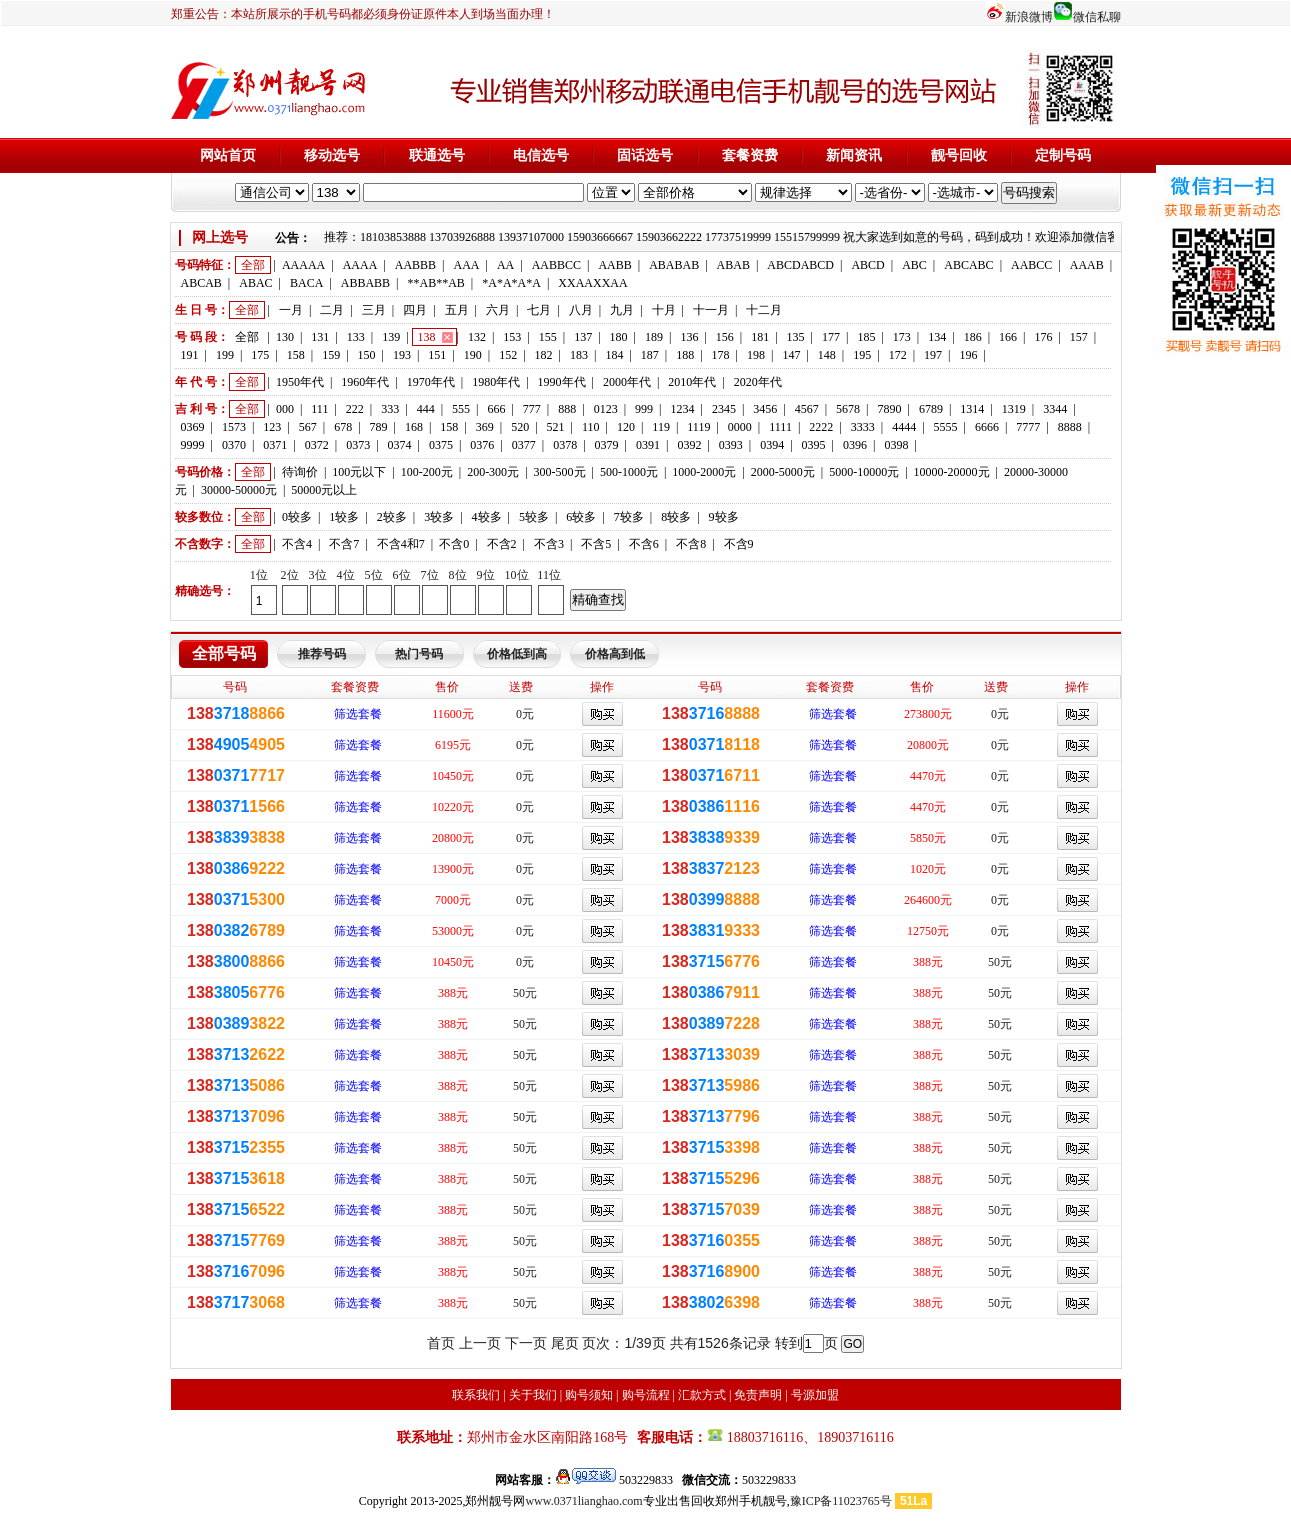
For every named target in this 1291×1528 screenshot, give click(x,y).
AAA (466, 265)
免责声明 (758, 1395)
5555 (946, 427)
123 (272, 427)
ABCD (867, 265)
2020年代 (758, 382)
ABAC (255, 283)
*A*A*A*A (511, 283)
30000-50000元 (239, 490)
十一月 (711, 310)
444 (426, 409)
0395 (814, 445)
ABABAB (674, 265)
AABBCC (556, 265)
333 (390, 409)
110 (591, 427)
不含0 (454, 544)
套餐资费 (750, 155)
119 (661, 427)
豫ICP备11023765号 (841, 1501)
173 (902, 337)
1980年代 (496, 382)
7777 (1028, 427)
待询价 (300, 472)
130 (285, 337)
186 (973, 337)
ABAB (733, 265)
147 (791, 355)
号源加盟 (815, 1395)
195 (862, 355)
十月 (664, 310)
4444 (904, 427)
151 (437, 355)
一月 (291, 310)
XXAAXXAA (592, 283)
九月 (622, 310)
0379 (607, 445)
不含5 (596, 544)
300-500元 (560, 472)
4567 (807, 409)
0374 (400, 445)
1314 (972, 409)
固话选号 (645, 155)
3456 (765, 409)
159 (331, 355)
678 (343, 427)
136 (689, 337)
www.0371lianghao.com (583, 1501)
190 (473, 355)
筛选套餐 (358, 714)
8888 (1070, 427)
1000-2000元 (704, 472)
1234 (682, 409)
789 (379, 427)
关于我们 (533, 1395)
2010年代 (692, 382)
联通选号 (437, 155)
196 (968, 355)
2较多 (392, 517)
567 (308, 427)
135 (796, 337)
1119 (698, 427)
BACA (306, 283)
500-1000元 (629, 472)
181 (760, 337)
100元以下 (359, 472)
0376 (482, 445)
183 (579, 355)
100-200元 (427, 472)
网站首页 (228, 155)
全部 (253, 265)
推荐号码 (322, 654)
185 (866, 337)
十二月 (764, 310)
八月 (581, 310)
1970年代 (431, 382)
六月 (498, 310)
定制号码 (1063, 155)
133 (356, 337)
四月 (415, 310)
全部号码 (224, 653)
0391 (648, 445)
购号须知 (589, 1395)
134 (937, 337)
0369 (193, 427)
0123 (606, 409)
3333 (863, 427)
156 (725, 337)
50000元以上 (324, 490)
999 (644, 409)
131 (320, 337)
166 (1008, 337)
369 (485, 427)
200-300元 (493, 472)
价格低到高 (517, 654)
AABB (614, 265)
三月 (374, 310)
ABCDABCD (800, 265)
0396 (855, 445)
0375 (441, 445)
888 (567, 409)
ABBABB (365, 283)
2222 (821, 427)
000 (285, 409)
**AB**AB (436, 283)
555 (461, 409)
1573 (234, 427)
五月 (457, 310)
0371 (275, 445)
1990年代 (562, 382)
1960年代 (365, 382)
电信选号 (541, 155)
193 (402, 355)
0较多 (297, 517)
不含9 (739, 544)
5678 (848, 409)
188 (685, 355)
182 (544, 355)
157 (1079, 337)
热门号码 (419, 654)
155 (548, 337)
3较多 (439, 517)
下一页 (526, 1343)
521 (556, 427)
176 (1043, 337)
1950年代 (300, 382)
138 (427, 337)
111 (319, 409)
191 (190, 355)
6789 (931, 409)
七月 (539, 310)
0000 (740, 427)
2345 (724, 409)
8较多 (676, 517)
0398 (896, 445)
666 (496, 409)
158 (296, 355)
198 (756, 355)
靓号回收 (959, 155)
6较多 (581, 517)
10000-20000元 (952, 472)
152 (508, 355)
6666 (987, 427)
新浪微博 (1029, 17)
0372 (317, 445)
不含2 (502, 544)
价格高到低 (615, 654)
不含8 (691, 544)
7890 (890, 409)
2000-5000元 (783, 472)
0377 (524, 445)
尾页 (565, 1343)
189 (654, 337)
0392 (689, 445)
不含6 (644, 544)
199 (225, 355)
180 (619, 337)
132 (477, 337)
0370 (234, 445)
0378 (565, 445)
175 (260, 355)
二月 (332, 310)
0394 (772, 445)
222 (355, 409)
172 (898, 355)
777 (532, 409)
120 (626, 427)
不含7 (344, 544)
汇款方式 (702, 1395)
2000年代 (627, 382)
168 (414, 427)
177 (831, 337)
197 (933, 355)
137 (583, 337)
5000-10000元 (864, 472)
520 (520, 427)
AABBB (415, 265)
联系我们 (476, 1395)
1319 (1014, 409)
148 (827, 355)
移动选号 (332, 155)
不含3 (549, 544)
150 (367, 355)
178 (721, 355)
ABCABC (968, 265)
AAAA (360, 265)
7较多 (629, 517)
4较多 (487, 517)
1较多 (344, 517)
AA (505, 265)
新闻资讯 (854, 155)
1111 (780, 427)
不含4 (297, 544)
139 (391, 337)
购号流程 (646, 1395)
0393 (731, 445)
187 (650, 355)
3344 (1055, 409)
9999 (193, 445)
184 (614, 355)
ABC (914, 265)
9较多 (724, 517)
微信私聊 (1097, 17)
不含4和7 (401, 544)
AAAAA (303, 265)
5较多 (534, 517)
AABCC (1031, 265)
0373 (358, 445)
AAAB (1087, 265)
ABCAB (201, 283)
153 (512, 337)
